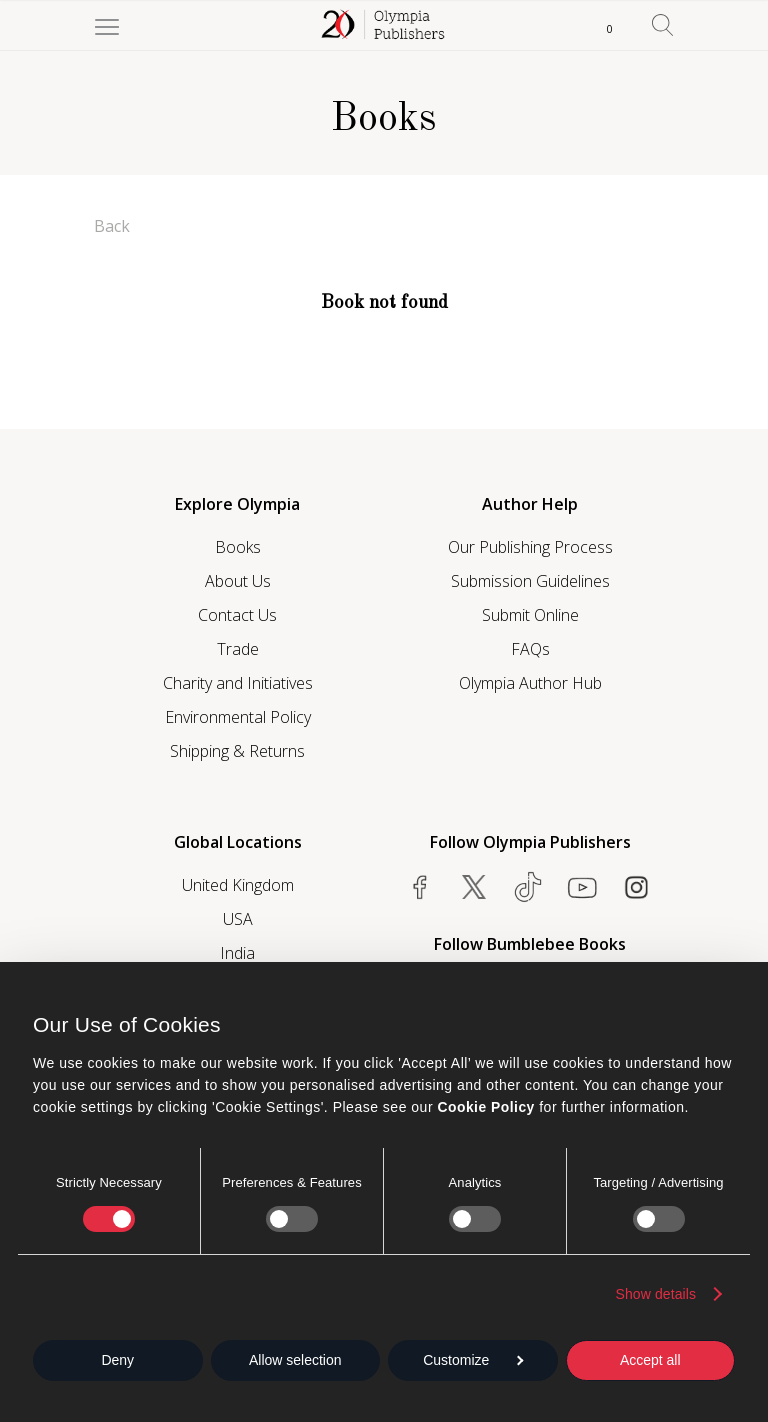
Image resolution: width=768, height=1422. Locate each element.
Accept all (650, 1360)
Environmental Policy (238, 717)
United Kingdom (238, 885)
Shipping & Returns (237, 751)
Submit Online (530, 615)
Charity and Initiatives (238, 683)
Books (238, 547)
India (237, 953)
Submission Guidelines (530, 581)
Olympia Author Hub (530, 683)
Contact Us (237, 615)
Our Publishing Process (530, 547)
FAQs (530, 649)
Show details (656, 1294)
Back (112, 226)
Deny (117, 1360)
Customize (473, 1360)
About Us (238, 581)
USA (238, 919)
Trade (238, 649)
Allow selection (295, 1360)
